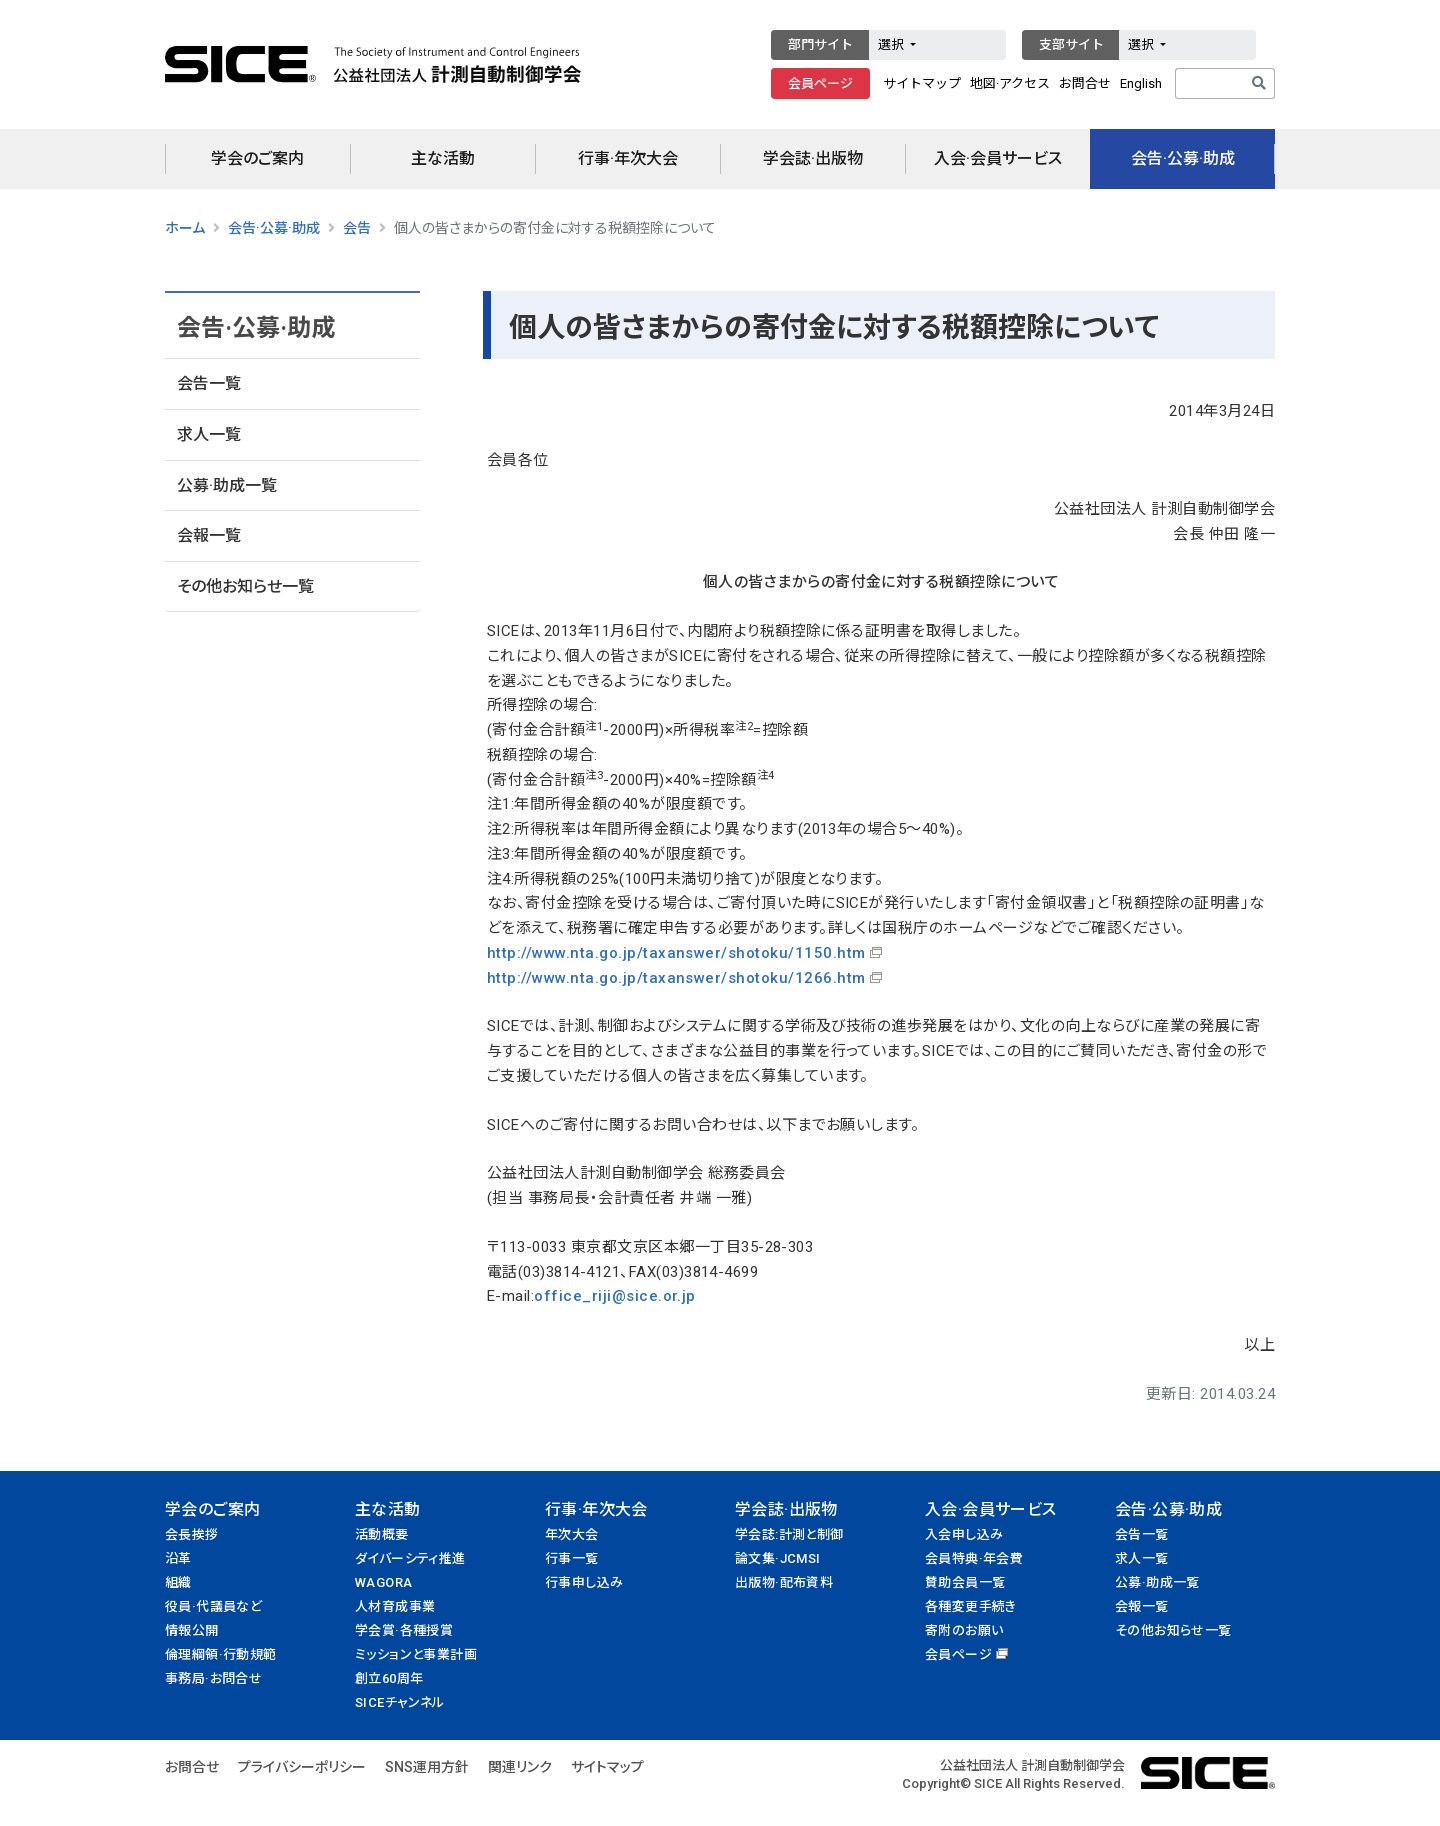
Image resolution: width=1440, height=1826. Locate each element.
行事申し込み (584, 1582)
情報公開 (192, 1630)
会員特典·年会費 (974, 1558)
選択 (892, 44)
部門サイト (820, 44)
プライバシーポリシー (302, 1767)
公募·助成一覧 (227, 485)
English (1141, 83)
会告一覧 (209, 383)
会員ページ (820, 83)
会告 (357, 228)
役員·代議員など (213, 1606)
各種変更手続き (971, 1606)
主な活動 (443, 158)
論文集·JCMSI (778, 1558)
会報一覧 (209, 535)
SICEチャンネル (400, 1702)
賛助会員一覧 (965, 1582)
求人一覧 (209, 434)
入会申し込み (964, 1534)
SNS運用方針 (427, 1767)
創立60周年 (389, 1678)
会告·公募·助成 (1183, 158)
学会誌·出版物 (813, 158)
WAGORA (383, 1582)
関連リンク (520, 1767)
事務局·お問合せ (213, 1678)
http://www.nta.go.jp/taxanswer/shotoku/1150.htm (676, 953)
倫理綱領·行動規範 (221, 1654)
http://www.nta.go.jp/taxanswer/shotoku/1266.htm (676, 978)
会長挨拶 (192, 1534)
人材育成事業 (395, 1606)
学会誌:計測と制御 (789, 1534)
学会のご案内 (257, 158)
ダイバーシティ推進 (410, 1558)
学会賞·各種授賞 (404, 1630)
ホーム (185, 228)
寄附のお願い (964, 1630)
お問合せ (1085, 83)
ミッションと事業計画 (416, 1654)
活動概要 (382, 1534)
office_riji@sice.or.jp (615, 1296)
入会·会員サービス (998, 158)
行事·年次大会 (628, 158)
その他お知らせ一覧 (245, 586)
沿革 (178, 1558)
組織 (178, 1582)
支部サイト (1071, 44)
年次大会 (572, 1534)
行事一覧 (572, 1558)
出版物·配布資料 (784, 1582)
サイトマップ (922, 83)
